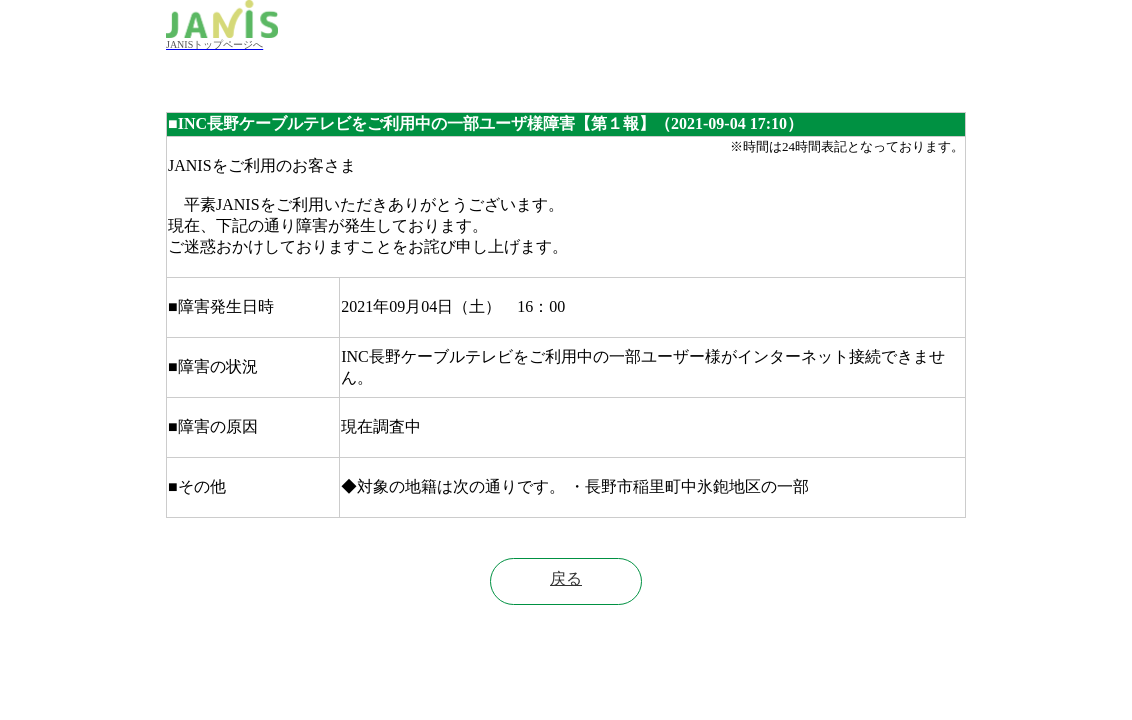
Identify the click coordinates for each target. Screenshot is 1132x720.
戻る (566, 578)
